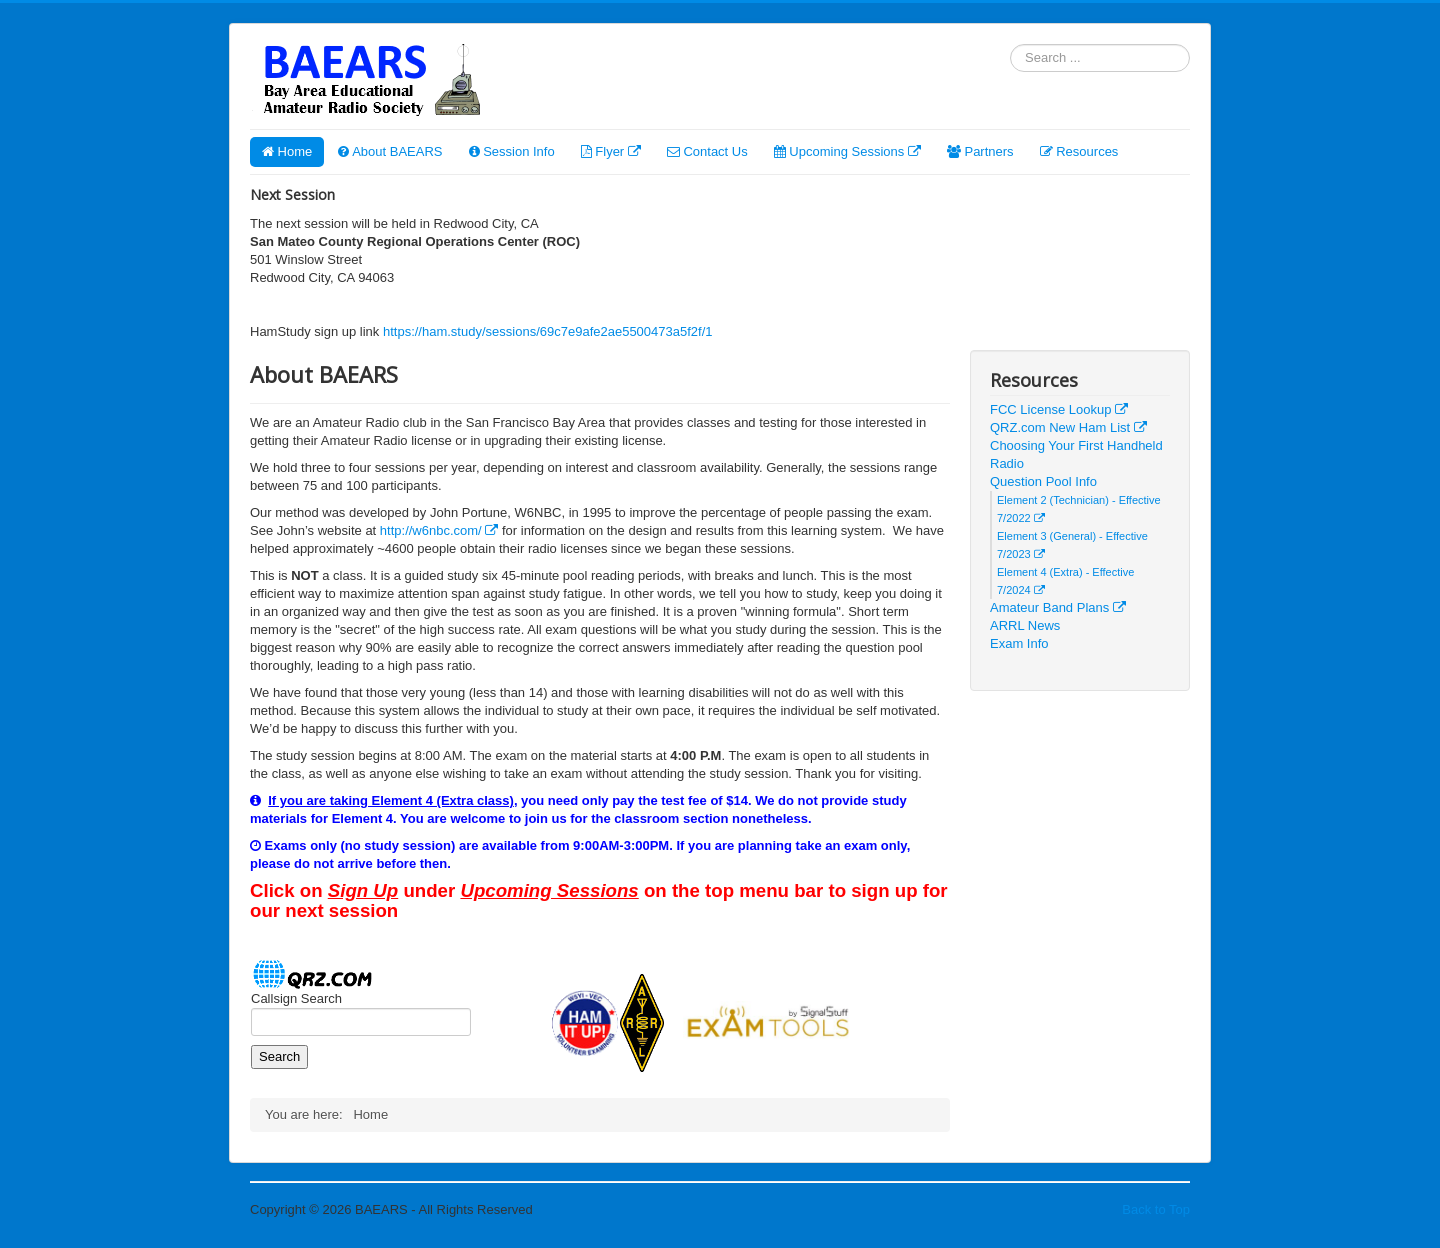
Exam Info (1019, 643)
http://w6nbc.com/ (439, 530)
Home (287, 151)
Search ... (1010, 44)
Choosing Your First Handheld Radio (1076, 454)
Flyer (611, 151)
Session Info (512, 151)
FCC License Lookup (1059, 409)
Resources (1079, 151)
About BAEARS (390, 151)
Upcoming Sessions (847, 151)
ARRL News (1025, 625)
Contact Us (707, 151)
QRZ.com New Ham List (1068, 427)
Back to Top (1156, 1209)
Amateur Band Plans (1058, 607)
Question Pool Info (1043, 481)
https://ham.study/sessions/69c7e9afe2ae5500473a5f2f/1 (548, 331)
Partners (980, 151)
